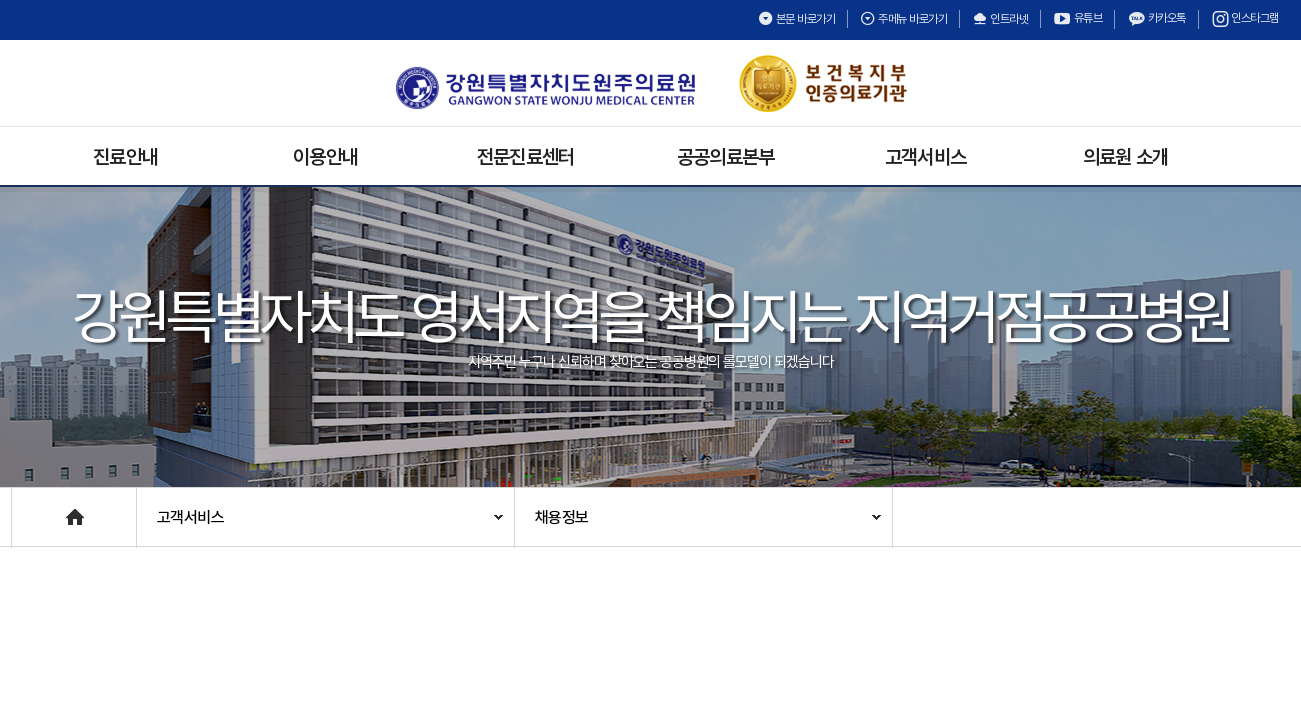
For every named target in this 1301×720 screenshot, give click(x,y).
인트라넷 (1000, 19)
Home (32, 507)
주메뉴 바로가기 (903, 19)
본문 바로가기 (797, 19)
